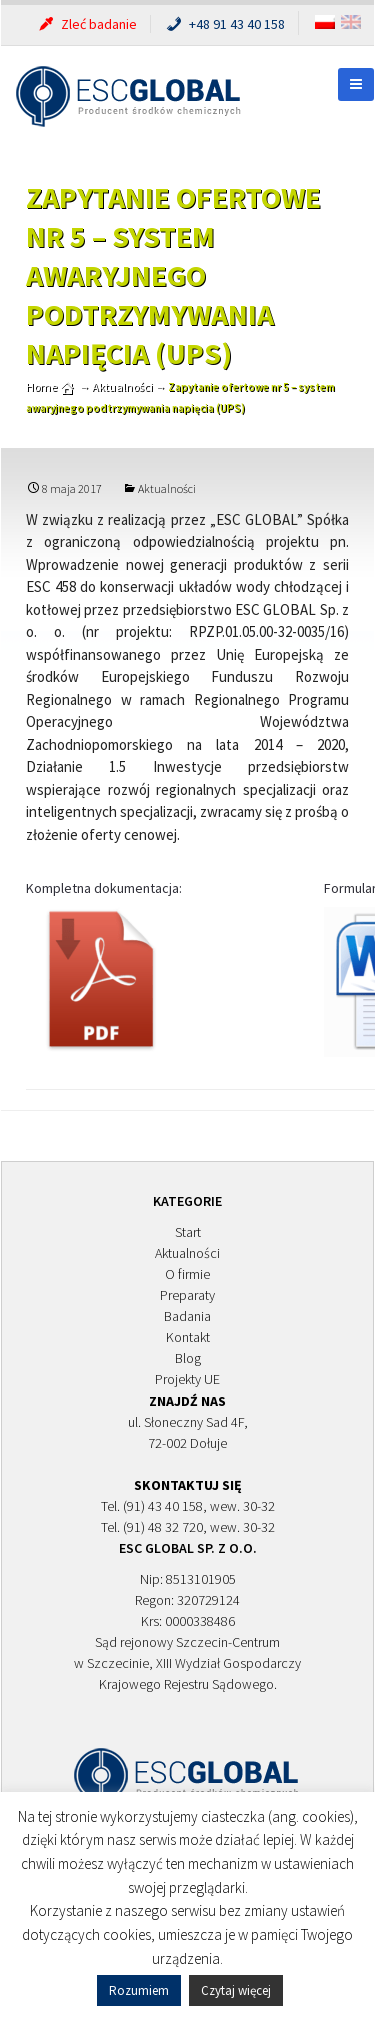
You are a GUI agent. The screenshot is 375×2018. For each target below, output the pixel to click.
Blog (188, 1358)
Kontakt (188, 1337)
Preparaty (187, 1295)
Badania (187, 1316)
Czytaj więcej (236, 1990)
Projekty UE (187, 1379)
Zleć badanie (86, 24)
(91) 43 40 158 (163, 1506)
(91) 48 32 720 (163, 1527)
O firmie (187, 1274)
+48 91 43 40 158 (224, 24)
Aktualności (167, 488)
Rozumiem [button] (139, 1990)
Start (188, 1232)
